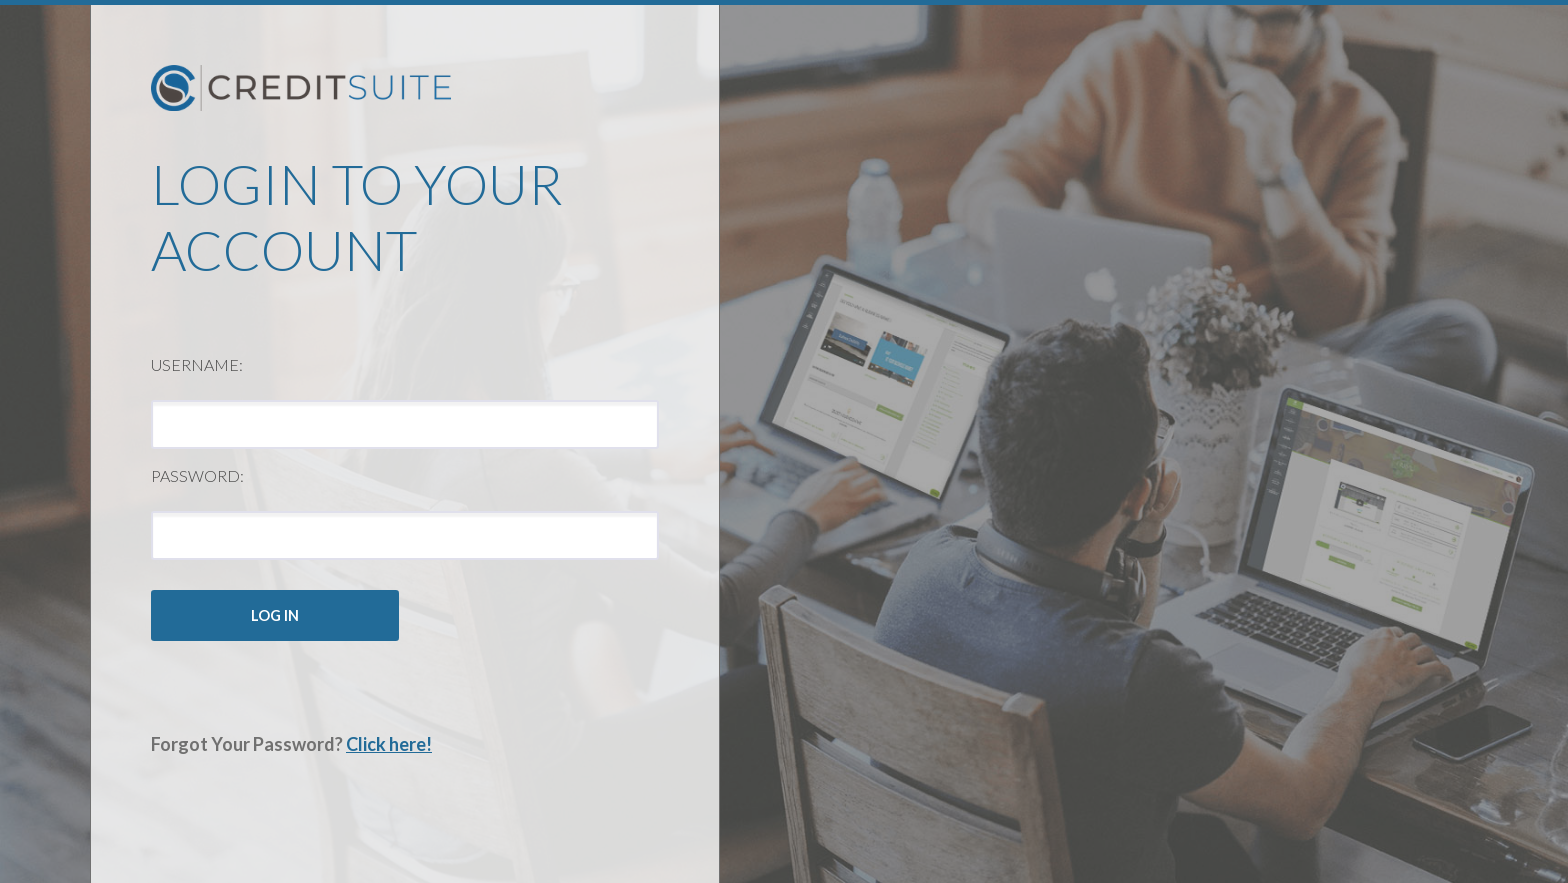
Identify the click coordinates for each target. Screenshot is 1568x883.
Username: (197, 364)
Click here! (389, 744)
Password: (197, 475)
